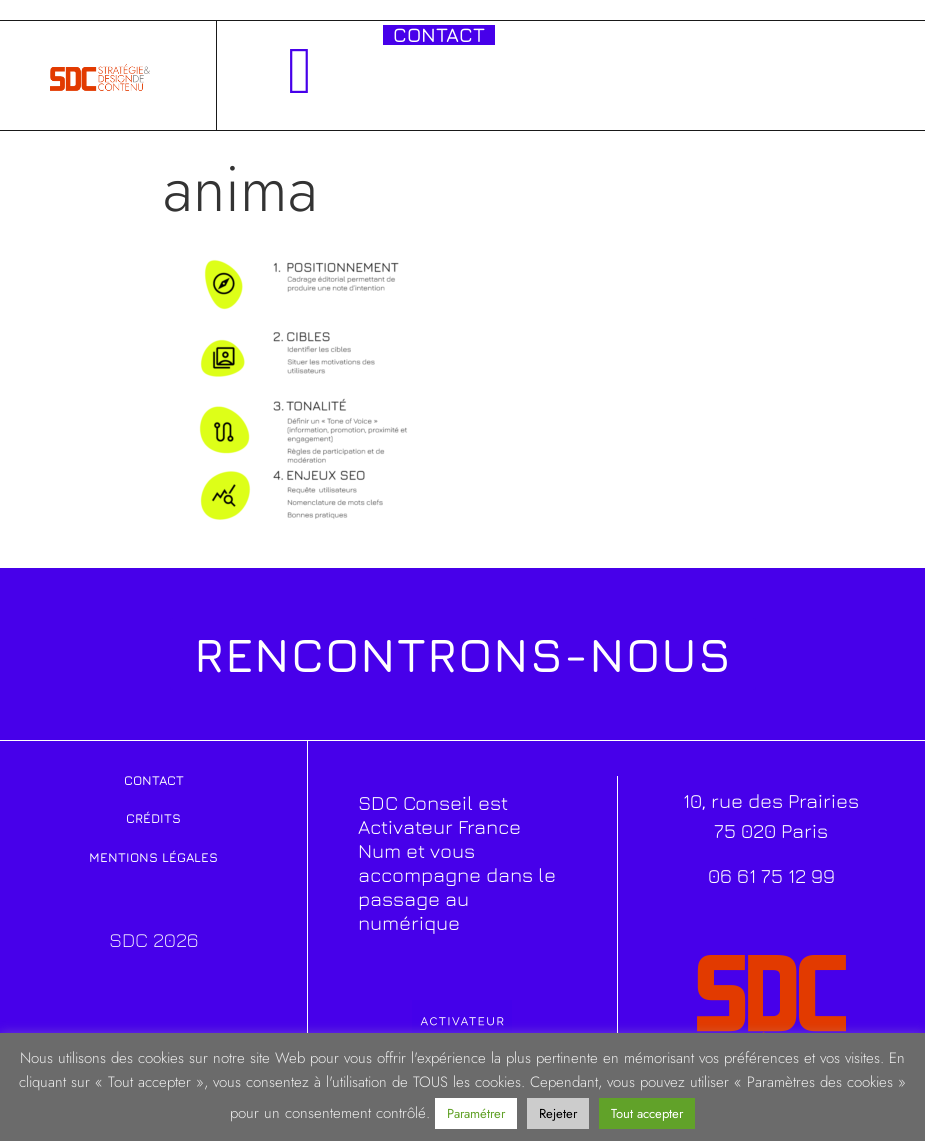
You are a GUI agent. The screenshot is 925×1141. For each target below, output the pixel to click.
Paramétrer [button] (476, 1113)
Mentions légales (153, 857)
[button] (300, 70)
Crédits (153, 818)
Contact (154, 780)
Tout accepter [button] (647, 1113)
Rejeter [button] (558, 1113)
